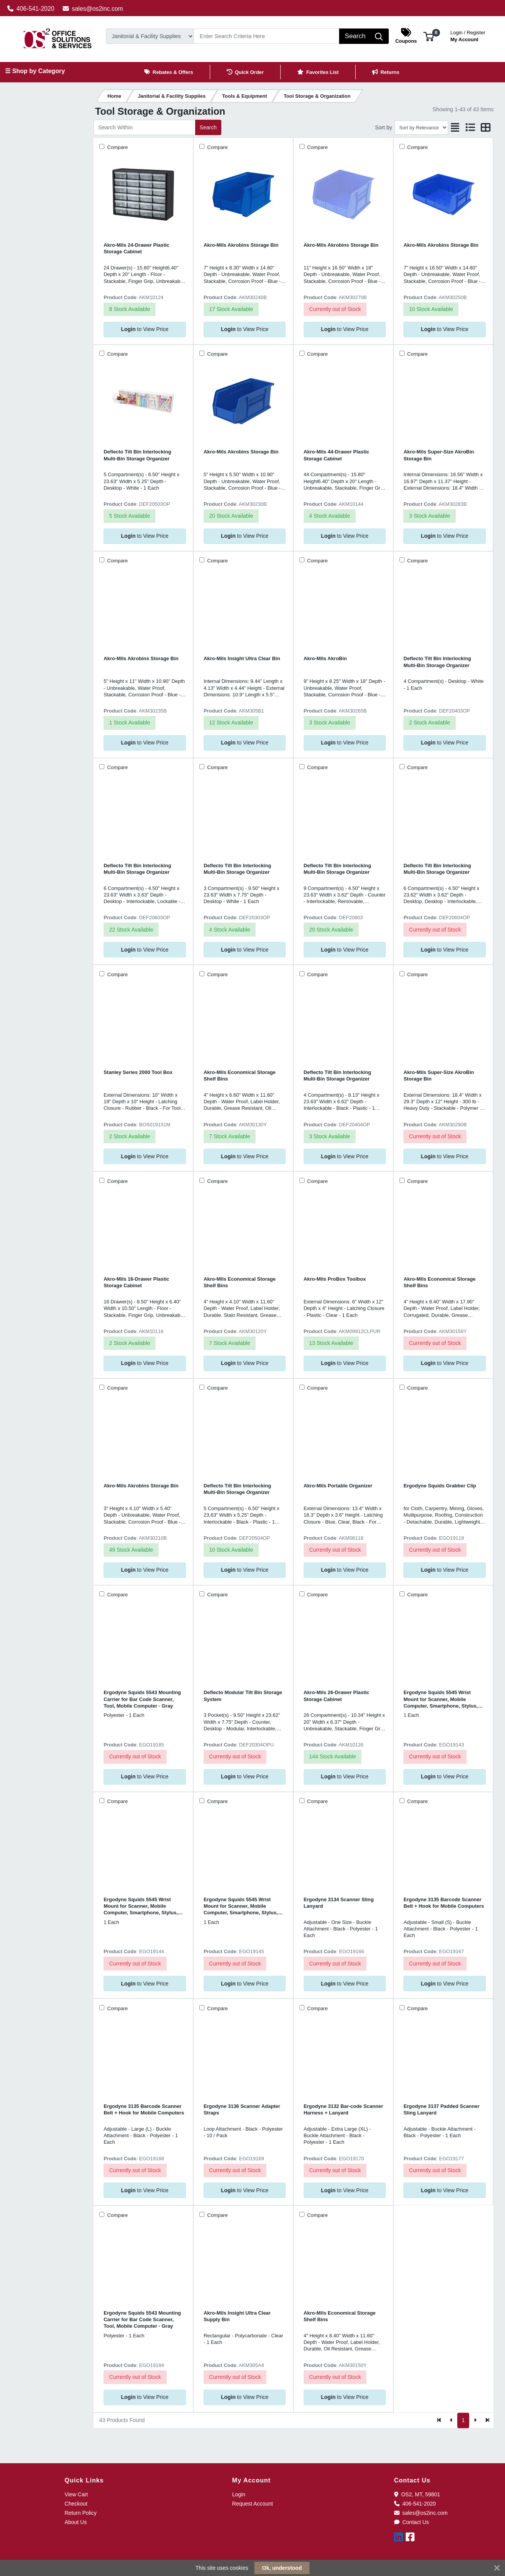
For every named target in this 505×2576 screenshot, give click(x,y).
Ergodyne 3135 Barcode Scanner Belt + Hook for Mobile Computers (443, 1903)
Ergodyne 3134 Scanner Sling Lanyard (339, 1903)
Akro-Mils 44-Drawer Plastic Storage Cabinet (337, 455)
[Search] (266, 36)
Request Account (252, 2504)
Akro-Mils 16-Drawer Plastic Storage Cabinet (136, 1282)
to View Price (144, 329)
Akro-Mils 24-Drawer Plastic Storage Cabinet (136, 248)
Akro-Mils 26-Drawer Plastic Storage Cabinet (337, 1695)
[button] (428, 36)
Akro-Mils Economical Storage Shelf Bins (240, 1075)
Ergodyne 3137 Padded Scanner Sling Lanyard (441, 2109)
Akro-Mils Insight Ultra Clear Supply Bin (237, 2316)
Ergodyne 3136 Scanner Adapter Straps (242, 2109)
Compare (117, 147)
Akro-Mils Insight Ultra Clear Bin (242, 658)
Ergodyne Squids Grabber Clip (439, 1486)
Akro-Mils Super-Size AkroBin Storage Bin (438, 455)
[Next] (475, 2420)
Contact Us (411, 2522)
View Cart (76, 2494)
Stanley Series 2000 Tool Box (138, 1072)
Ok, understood (282, 2568)
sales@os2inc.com (93, 8)
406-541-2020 (31, 8)
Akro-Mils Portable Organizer (338, 1486)
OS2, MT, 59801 (417, 2494)
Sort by (383, 127)
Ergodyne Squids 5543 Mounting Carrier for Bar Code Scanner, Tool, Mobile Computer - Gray (142, 1699)
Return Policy (81, 2513)
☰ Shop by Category (35, 71)
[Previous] (451, 2420)
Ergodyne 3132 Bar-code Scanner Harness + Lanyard (343, 2109)
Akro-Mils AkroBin (325, 658)
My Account (467, 35)
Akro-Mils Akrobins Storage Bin (241, 245)
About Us (76, 2522)
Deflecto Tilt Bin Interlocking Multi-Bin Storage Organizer (137, 455)
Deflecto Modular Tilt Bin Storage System (243, 1695)
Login (238, 2494)
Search (208, 127)
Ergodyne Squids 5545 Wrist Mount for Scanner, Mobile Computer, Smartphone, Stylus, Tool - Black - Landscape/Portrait (442, 1699)
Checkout (76, 2504)
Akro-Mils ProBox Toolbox (335, 1279)
